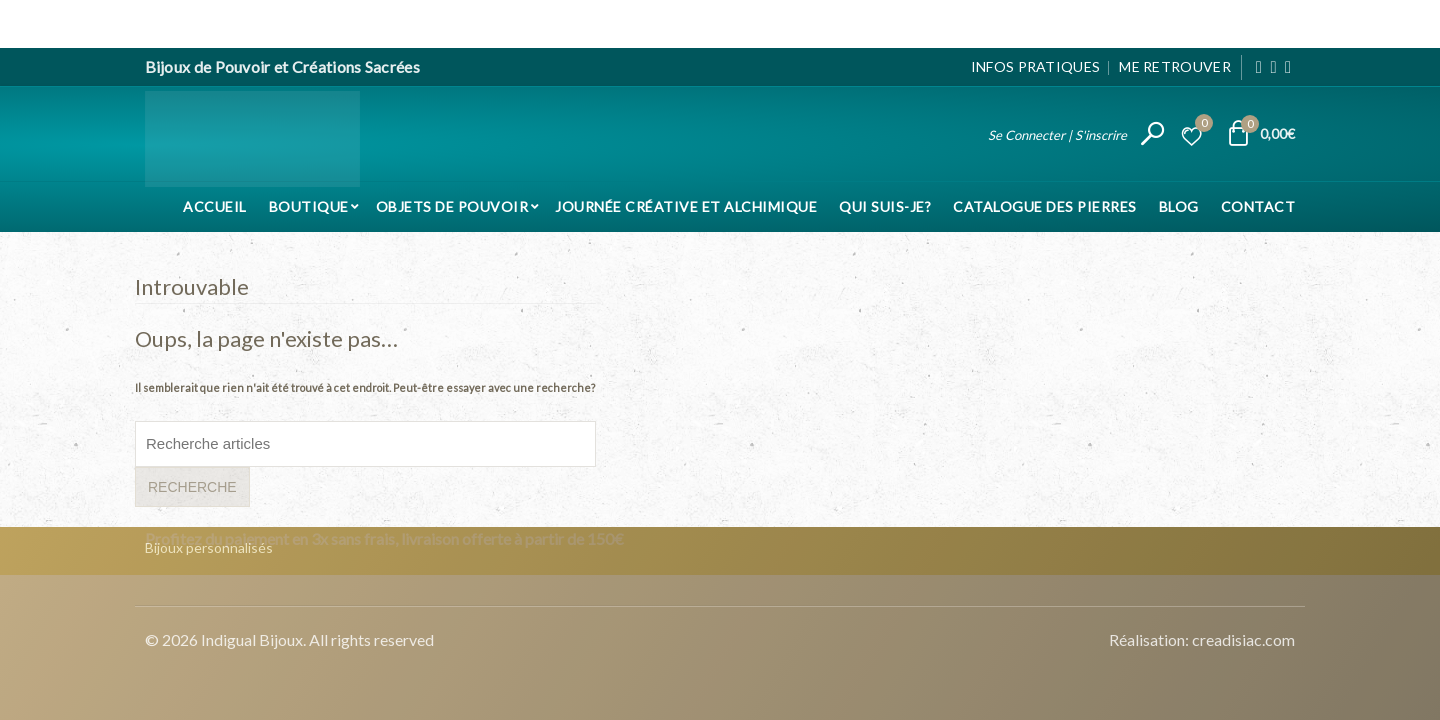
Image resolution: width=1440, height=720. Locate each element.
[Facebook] (1259, 67)
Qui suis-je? (885, 206)
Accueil (215, 206)
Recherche (192, 487)
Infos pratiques (1036, 66)
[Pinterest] (1288, 67)
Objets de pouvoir (452, 206)
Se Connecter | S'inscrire (1057, 135)
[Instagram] (1273, 67)
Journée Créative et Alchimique (686, 206)
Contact (1258, 206)
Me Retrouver (1175, 66)
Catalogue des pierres (1045, 206)
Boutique (309, 206)
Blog (1179, 206)
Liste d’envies (1201, 126)
